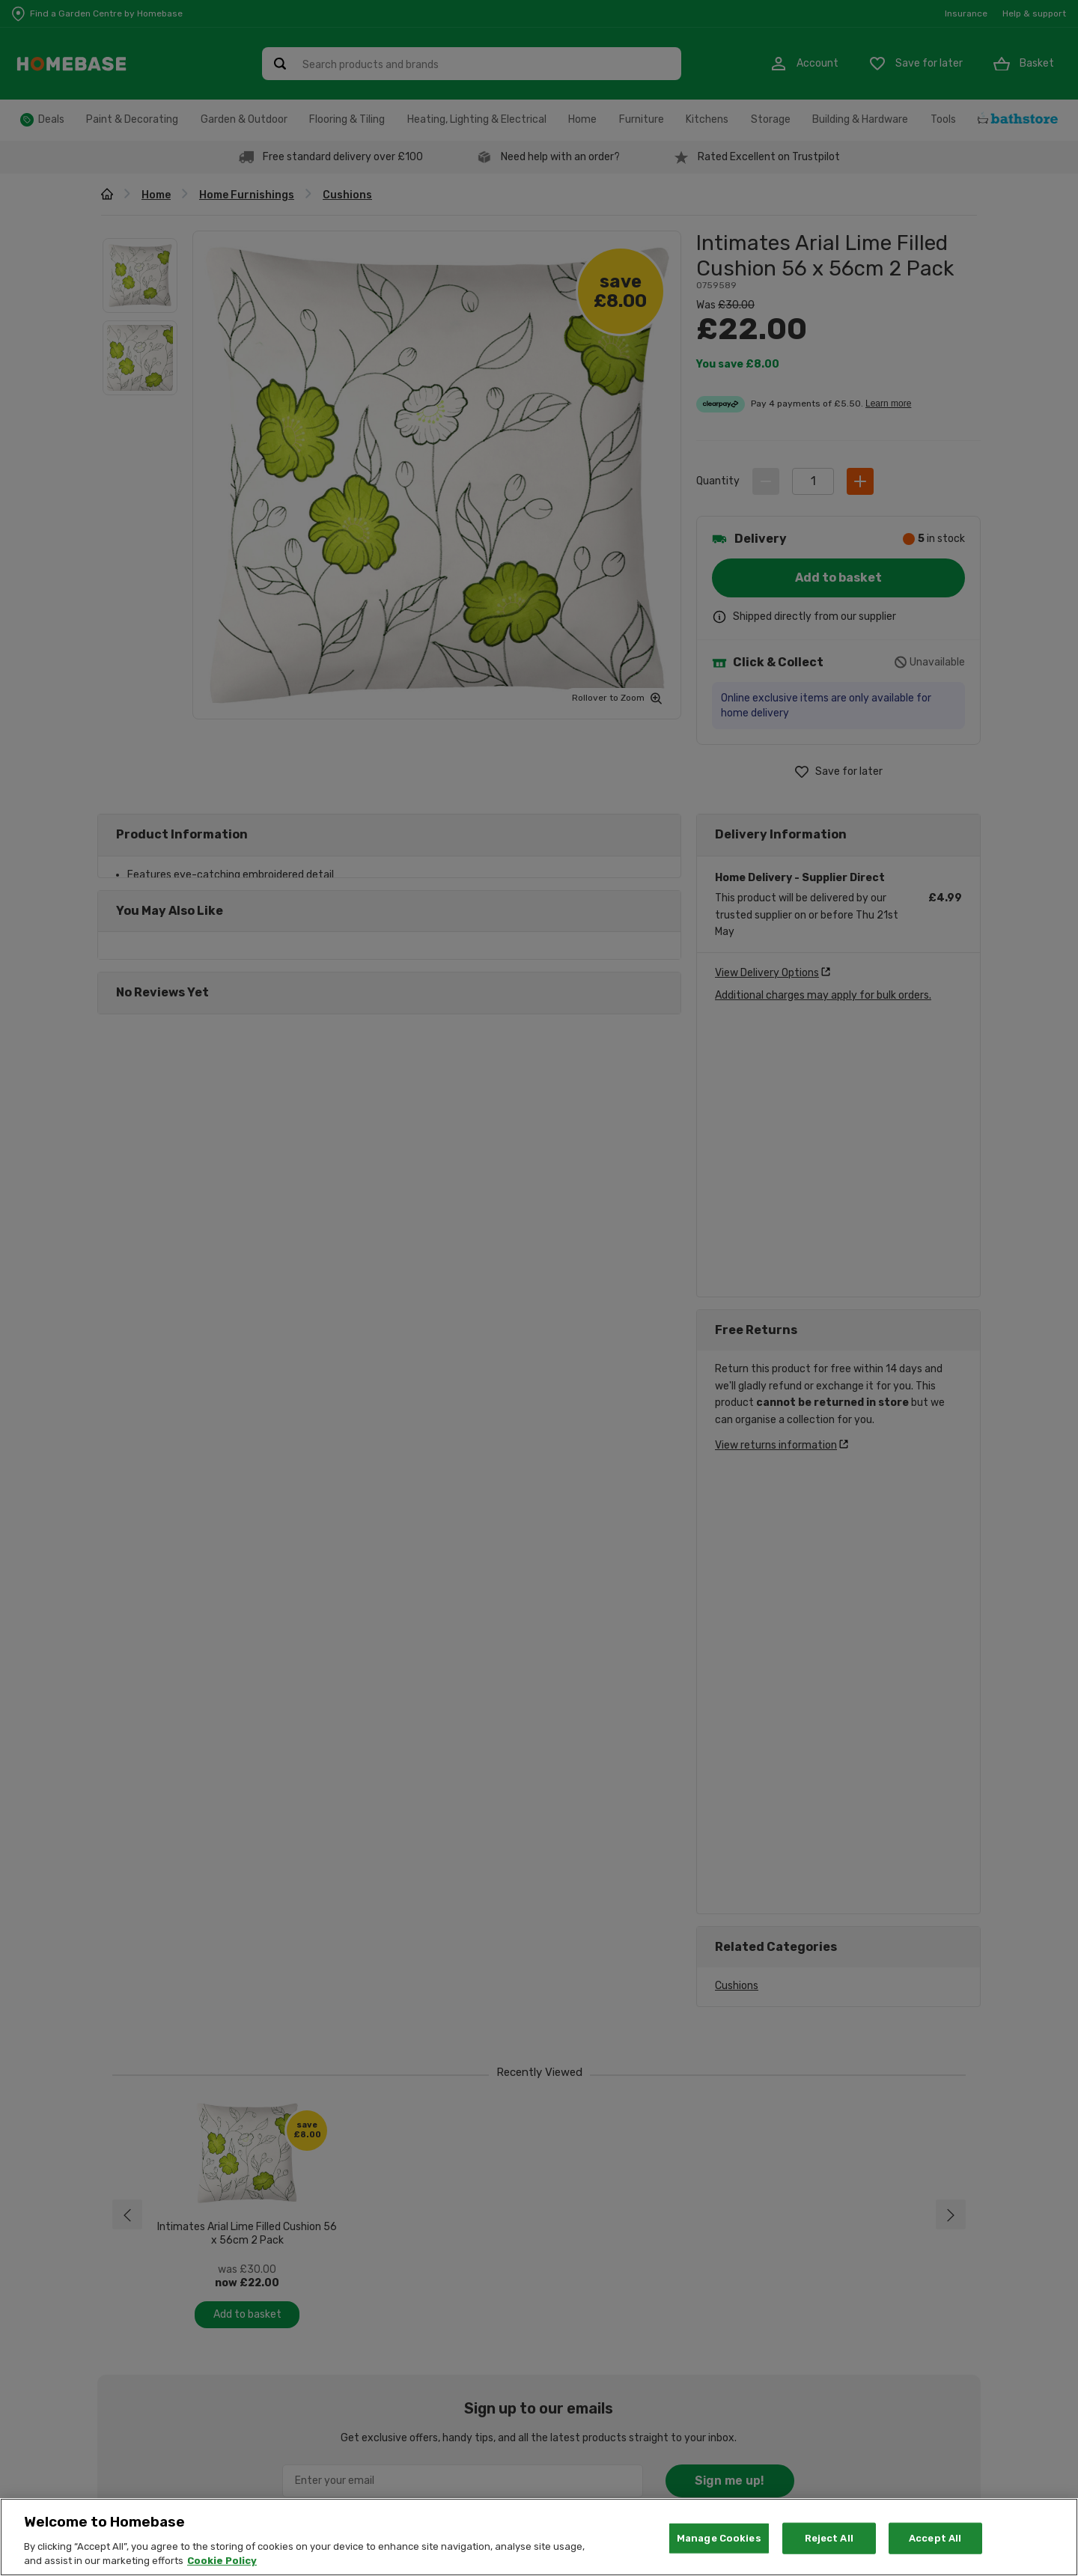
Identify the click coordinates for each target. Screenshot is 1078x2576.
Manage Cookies (719, 2538)
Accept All (935, 2538)
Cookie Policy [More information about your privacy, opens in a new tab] (222, 2560)
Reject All (829, 2538)
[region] (539, 2537)
